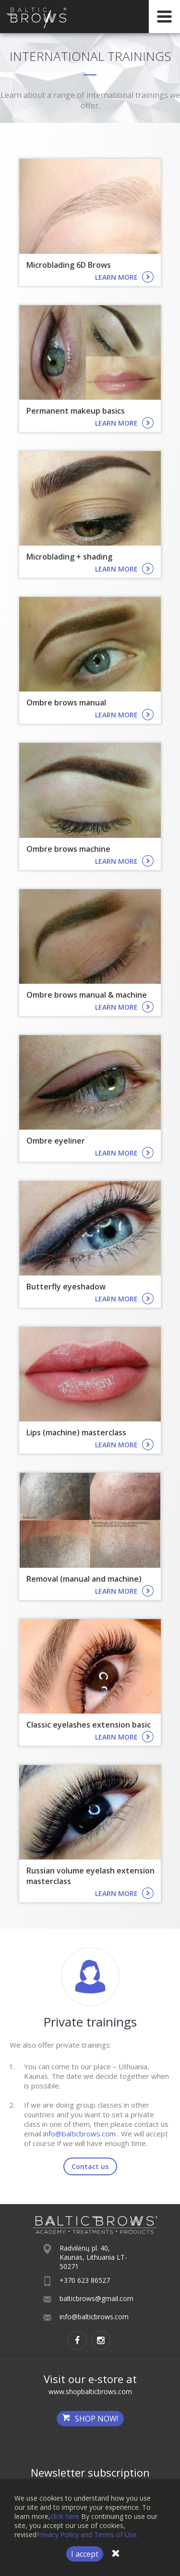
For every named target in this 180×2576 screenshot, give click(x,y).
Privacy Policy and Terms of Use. (87, 2534)
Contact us (90, 2166)
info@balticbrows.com (79, 2133)
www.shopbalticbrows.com (90, 2391)
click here (64, 2516)
